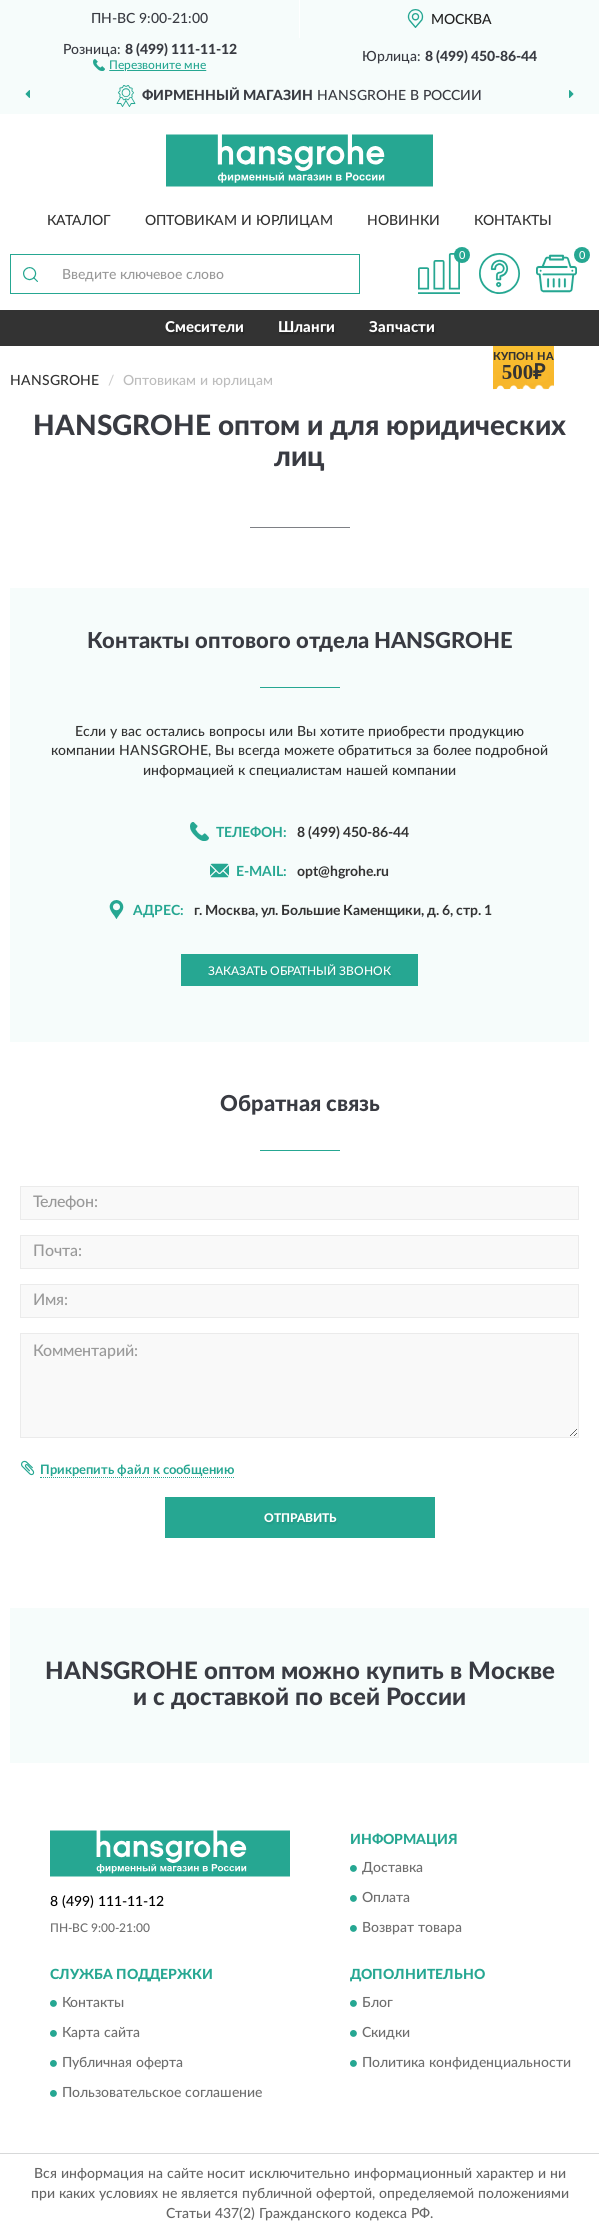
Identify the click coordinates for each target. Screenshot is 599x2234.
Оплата (386, 1898)
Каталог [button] (79, 221)
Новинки (403, 221)
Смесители (204, 327)
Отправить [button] (300, 1518)
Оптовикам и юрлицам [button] (239, 221)
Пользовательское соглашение (162, 2094)
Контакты (513, 221)
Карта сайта (101, 2034)
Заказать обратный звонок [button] (299, 971)
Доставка (392, 1868)
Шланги (306, 327)
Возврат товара (412, 1928)
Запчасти (402, 327)
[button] (149, 64)
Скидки (386, 2034)
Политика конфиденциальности (466, 2064)
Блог (377, 2004)
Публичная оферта (122, 2064)
